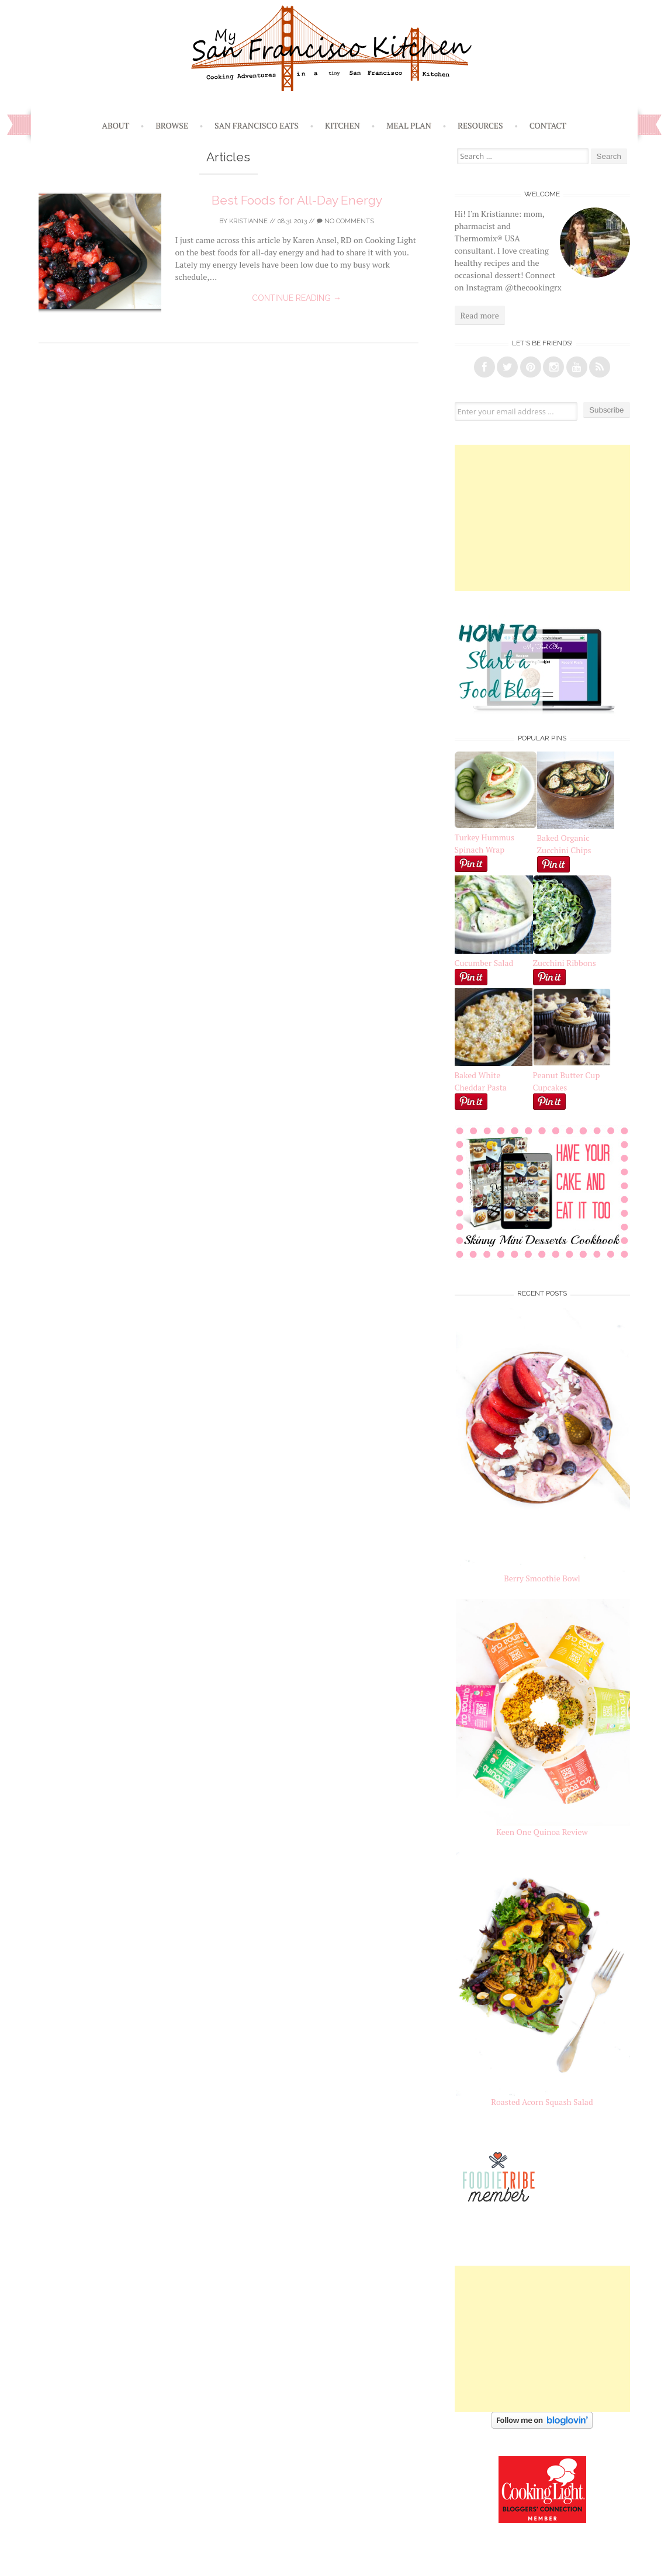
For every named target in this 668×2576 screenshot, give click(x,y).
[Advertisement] (542, 518)
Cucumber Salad (484, 962)
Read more (480, 315)
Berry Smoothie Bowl (542, 1578)
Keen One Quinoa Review (541, 1831)
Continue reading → (296, 298)
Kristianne (248, 221)
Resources (480, 125)
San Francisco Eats (256, 125)
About (115, 125)
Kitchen (342, 125)
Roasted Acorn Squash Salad (542, 2101)
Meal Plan (408, 125)
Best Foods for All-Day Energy (297, 200)
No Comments (345, 221)
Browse (171, 125)
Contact (547, 125)
